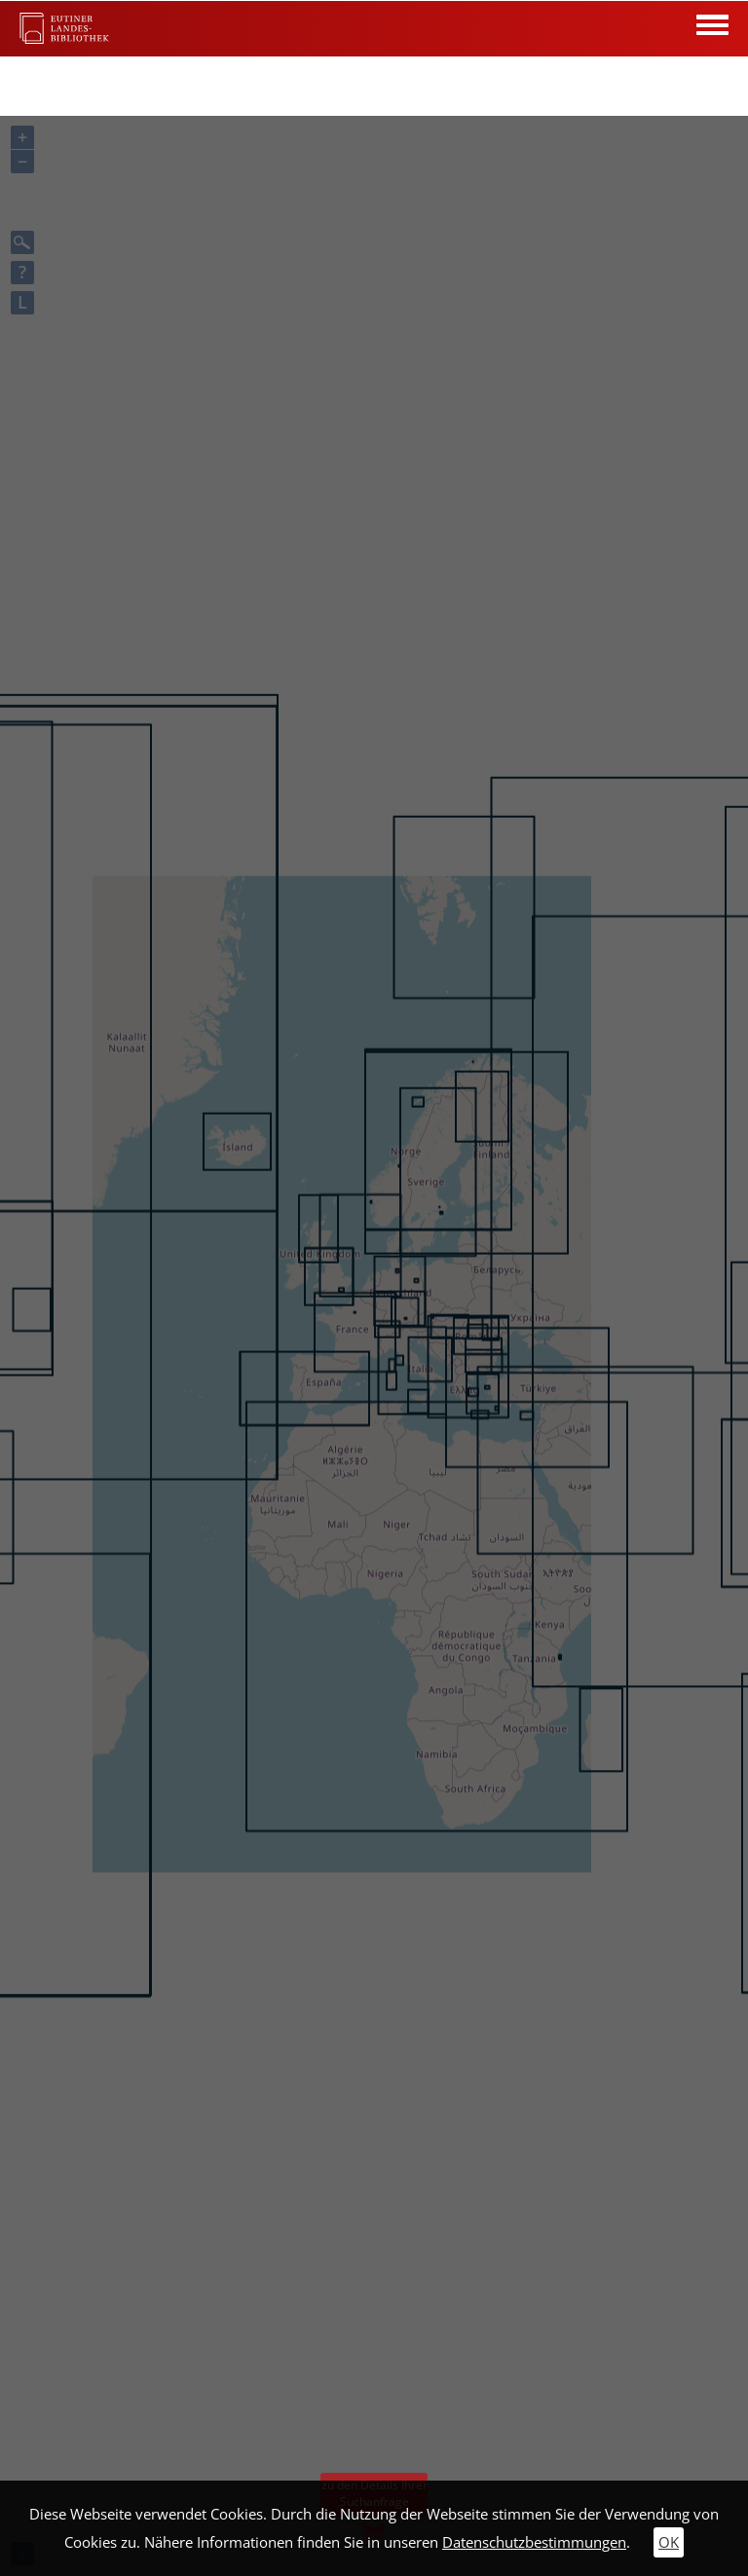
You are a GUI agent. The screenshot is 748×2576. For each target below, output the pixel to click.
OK (668, 2542)
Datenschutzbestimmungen (534, 2542)
